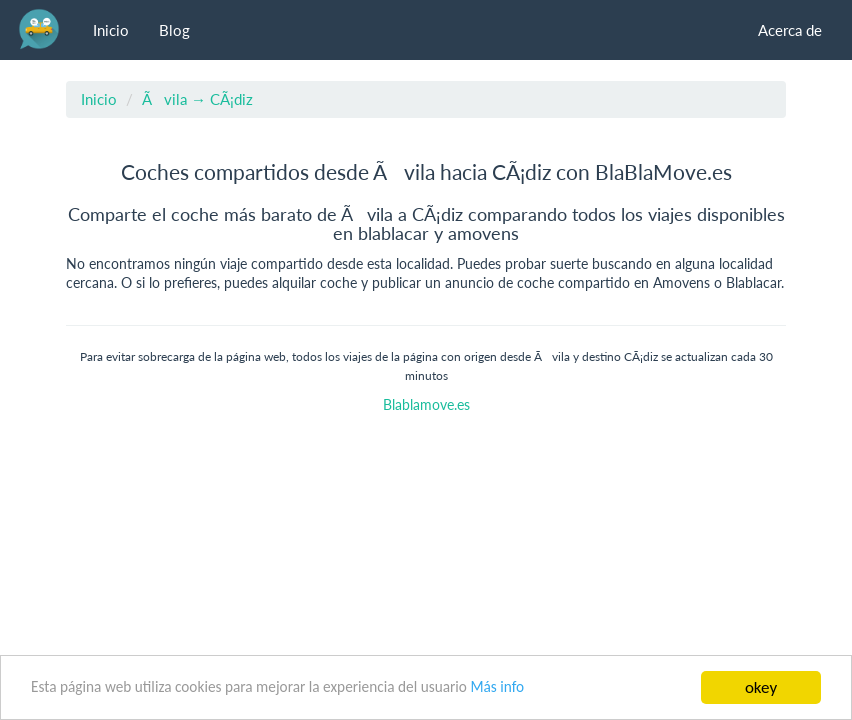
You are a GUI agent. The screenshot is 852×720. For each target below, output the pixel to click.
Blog (174, 30)
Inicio (111, 30)
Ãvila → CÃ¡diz (197, 99)
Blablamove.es (426, 405)
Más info (497, 686)
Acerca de (790, 30)
